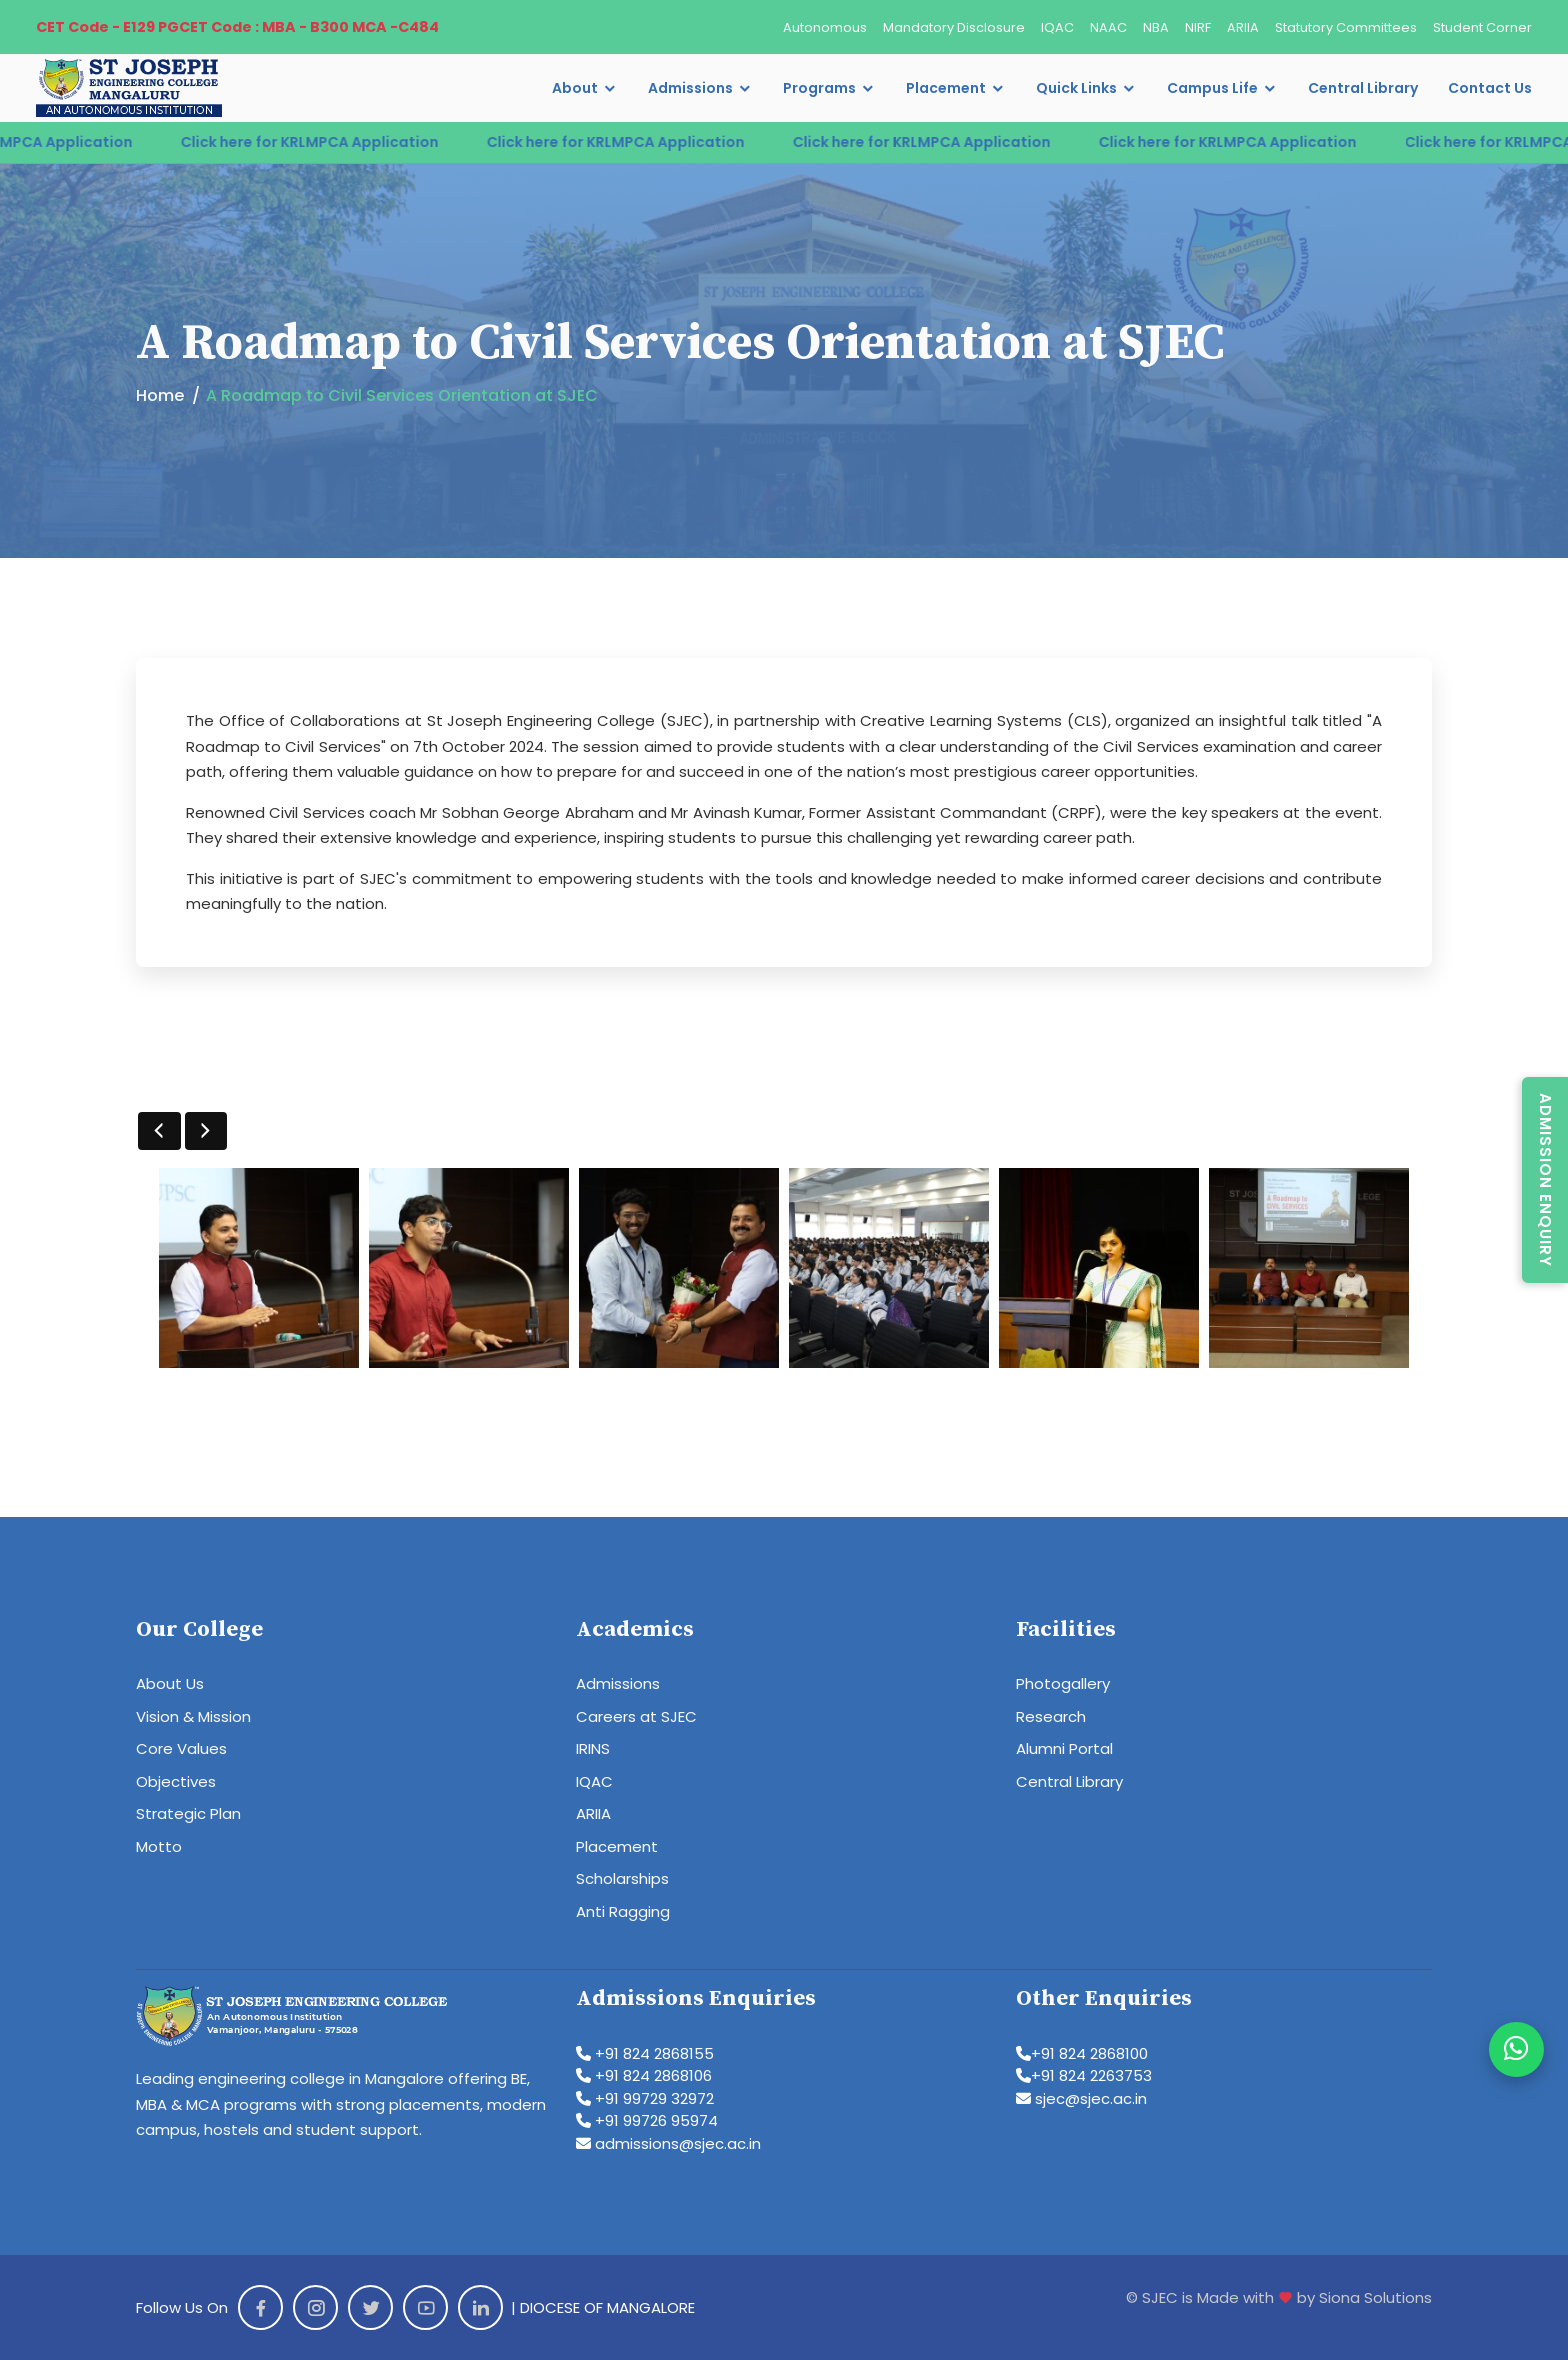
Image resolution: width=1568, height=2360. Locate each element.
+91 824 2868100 (1082, 2053)
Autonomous (825, 27)
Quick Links (1076, 88)
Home (160, 395)
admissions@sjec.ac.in (668, 2143)
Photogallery (1063, 1683)
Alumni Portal (1064, 1748)
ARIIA (1243, 27)
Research (1051, 1716)
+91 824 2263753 (1084, 2075)
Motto (159, 1846)
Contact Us (1490, 88)
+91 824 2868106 (644, 2075)
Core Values (181, 1748)
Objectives (176, 1781)
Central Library (1363, 88)
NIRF (1198, 27)
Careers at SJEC (636, 1716)
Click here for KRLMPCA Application (330, 142)
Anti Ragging (623, 1911)
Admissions (690, 88)
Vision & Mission (193, 1716)
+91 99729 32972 (645, 2098)
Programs (819, 88)
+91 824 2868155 (645, 2053)
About (575, 88)
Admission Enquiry (1545, 1180)
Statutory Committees (1346, 27)
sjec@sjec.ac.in (1081, 2098)
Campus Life (1212, 88)
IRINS (593, 1748)
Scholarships (622, 1878)
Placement (946, 88)
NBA (1156, 27)
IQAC (1057, 27)
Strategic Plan (188, 1813)
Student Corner (1482, 27)
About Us (170, 1683)
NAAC (1108, 27)
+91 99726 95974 (647, 2120)
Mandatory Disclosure (954, 27)
